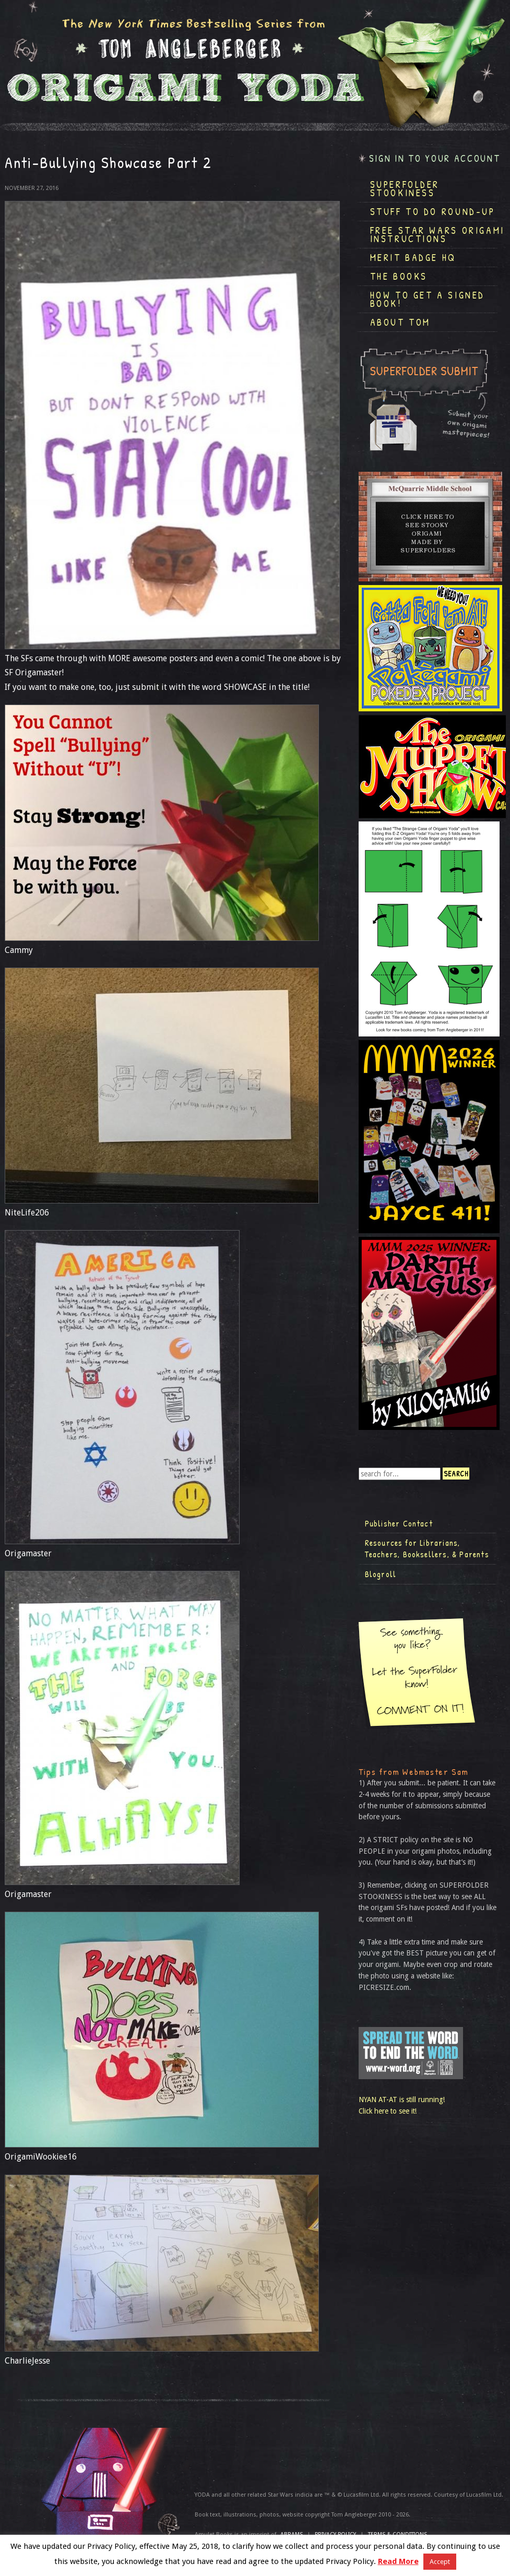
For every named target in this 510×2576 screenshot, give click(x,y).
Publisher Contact (399, 1523)
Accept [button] (440, 2562)
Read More (398, 2561)
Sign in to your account (435, 158)
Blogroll (381, 1574)
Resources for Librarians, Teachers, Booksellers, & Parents (427, 1548)
